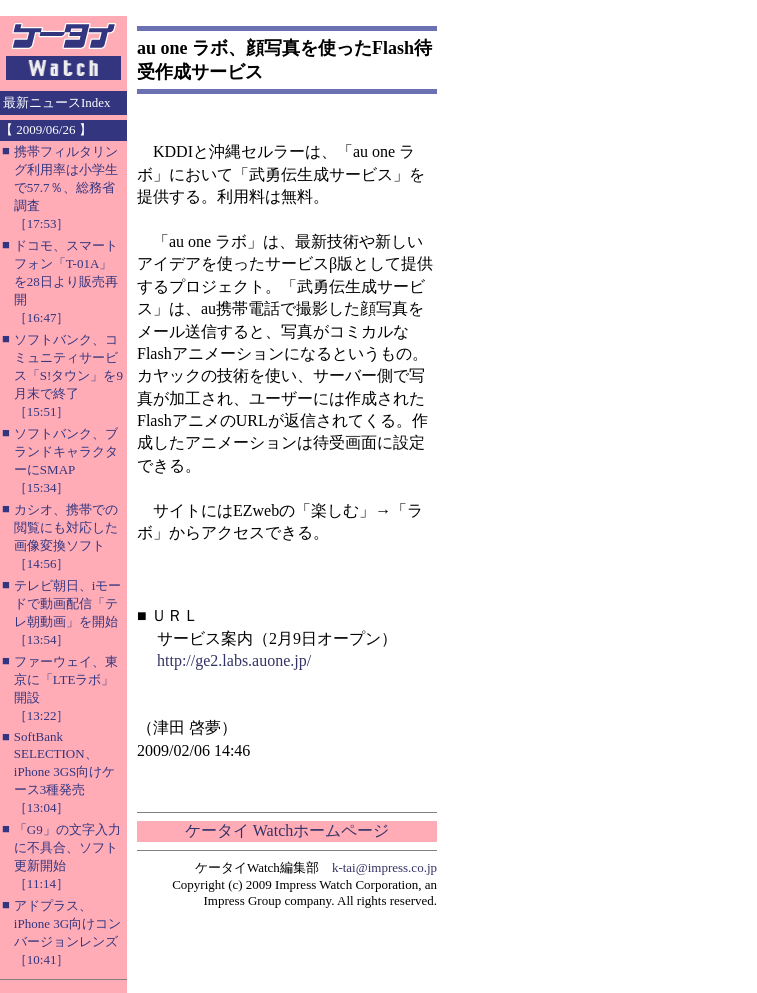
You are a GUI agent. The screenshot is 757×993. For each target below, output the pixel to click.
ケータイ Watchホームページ (287, 830)
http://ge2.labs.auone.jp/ (234, 660)
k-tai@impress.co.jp (384, 867)
